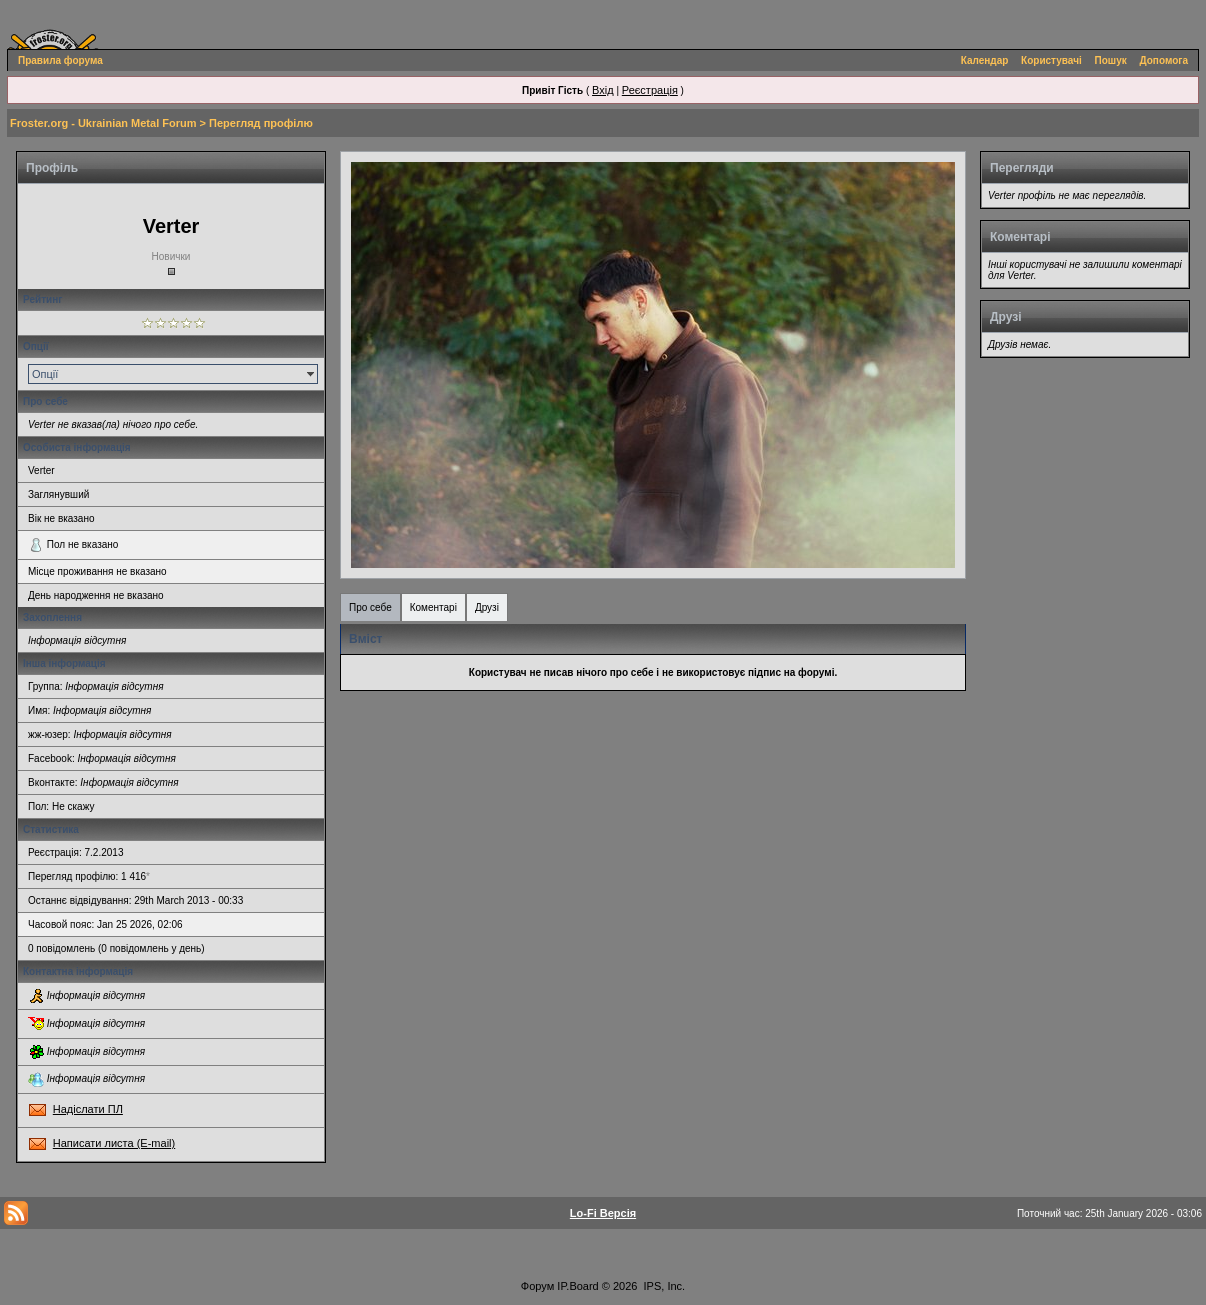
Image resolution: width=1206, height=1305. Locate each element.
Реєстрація (650, 90)
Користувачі (1051, 60)
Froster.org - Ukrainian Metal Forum (103, 123)
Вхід (603, 90)
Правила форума (60, 60)
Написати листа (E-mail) (114, 1143)
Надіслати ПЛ (88, 1109)
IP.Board (577, 1286)
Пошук (1111, 60)
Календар (985, 60)
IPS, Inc (663, 1286)
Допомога (1164, 60)
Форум (537, 1286)
